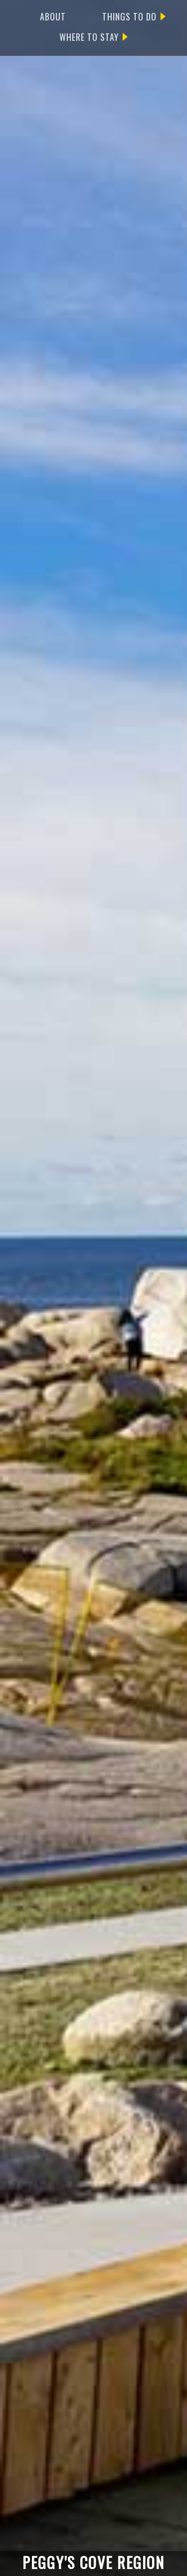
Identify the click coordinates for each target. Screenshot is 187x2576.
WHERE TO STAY (93, 36)
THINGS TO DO (134, 16)
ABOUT (53, 16)
